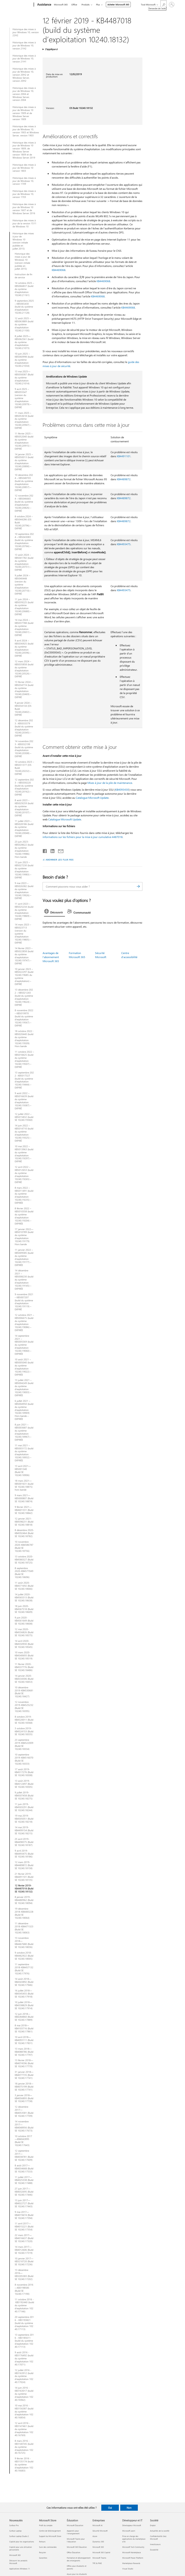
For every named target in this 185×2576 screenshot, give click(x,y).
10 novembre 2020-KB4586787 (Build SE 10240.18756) (24, 1546)
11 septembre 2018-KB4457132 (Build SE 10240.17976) (24, 1969)
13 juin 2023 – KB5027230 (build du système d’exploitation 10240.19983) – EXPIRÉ (24, 870)
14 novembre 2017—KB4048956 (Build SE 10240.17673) (24, 2126)
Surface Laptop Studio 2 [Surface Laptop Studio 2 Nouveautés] (19, 2536)
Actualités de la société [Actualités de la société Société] (159, 2530)
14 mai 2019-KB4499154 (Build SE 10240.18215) (24, 1830)
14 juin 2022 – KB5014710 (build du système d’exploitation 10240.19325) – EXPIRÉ (24, 1133)
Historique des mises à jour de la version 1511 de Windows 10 (24, 223)
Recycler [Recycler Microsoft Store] (42, 2552)
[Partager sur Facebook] (45, 850)
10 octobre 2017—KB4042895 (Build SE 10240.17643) (23, 2141)
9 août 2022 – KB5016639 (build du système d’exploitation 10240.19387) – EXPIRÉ (24, 1101)
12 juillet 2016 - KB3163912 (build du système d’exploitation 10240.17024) (24, 2376)
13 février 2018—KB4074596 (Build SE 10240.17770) (24, 2063)
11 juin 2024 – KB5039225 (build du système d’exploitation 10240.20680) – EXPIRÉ (24, 607)
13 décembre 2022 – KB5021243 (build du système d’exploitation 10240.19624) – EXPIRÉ (24, 997)
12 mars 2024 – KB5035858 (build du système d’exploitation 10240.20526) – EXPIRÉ (24, 669)
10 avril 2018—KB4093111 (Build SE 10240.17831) (24, 2040)
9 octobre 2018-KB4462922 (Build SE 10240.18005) (24, 1955)
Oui (110, 2507)
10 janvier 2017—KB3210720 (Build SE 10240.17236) (24, 2261)
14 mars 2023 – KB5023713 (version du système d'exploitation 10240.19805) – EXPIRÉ (23, 933)
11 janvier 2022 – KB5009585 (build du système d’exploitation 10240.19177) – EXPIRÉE (24, 1257)
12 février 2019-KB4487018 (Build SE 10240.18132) (24, 1888)
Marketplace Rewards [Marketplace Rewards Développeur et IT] (131, 2563)
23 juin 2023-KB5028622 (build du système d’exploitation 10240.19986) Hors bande (24, 849)
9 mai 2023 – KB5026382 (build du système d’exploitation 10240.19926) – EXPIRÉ (24, 891)
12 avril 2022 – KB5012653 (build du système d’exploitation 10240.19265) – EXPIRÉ (24, 1174)
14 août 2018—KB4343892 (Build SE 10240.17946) (24, 1982)
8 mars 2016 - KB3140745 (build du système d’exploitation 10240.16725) (24, 2447)
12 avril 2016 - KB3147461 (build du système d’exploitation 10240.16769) (24, 2429)
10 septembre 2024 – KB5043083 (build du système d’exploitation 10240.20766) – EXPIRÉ (24, 541)
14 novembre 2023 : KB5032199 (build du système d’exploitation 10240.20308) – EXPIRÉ (24, 749)
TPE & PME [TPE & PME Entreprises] (97, 2563)
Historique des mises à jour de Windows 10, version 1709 (24, 181)
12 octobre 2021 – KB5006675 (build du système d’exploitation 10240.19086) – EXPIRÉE (24, 1322)
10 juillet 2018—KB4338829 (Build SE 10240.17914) (24, 2005)
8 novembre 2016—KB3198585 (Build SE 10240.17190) (24, 2289)
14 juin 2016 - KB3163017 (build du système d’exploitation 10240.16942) (24, 2393)
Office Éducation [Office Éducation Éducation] (73, 2552)
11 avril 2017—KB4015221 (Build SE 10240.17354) (24, 2226)
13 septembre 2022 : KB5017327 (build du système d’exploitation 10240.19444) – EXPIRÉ (24, 1080)
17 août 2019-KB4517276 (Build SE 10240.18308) (24, 1772)
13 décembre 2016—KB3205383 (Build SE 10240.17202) (24, 2274)
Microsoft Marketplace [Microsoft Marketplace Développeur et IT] (131, 2552)
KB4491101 (124, 456)
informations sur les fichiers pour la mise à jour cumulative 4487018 (83, 837)
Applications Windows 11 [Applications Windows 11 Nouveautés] (19, 2568)
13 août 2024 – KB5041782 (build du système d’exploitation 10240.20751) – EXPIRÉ (24, 562)
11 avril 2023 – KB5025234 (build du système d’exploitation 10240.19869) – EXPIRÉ (24, 911)
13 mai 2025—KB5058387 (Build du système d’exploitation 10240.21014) (24, 377)
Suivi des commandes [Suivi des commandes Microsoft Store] (48, 2547)
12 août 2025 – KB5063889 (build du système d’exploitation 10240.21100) (24, 324)
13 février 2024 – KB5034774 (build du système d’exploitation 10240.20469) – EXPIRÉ (24, 689)
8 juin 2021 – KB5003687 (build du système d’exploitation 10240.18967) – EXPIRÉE (24, 1432)
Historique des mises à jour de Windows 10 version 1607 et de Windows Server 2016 (24, 209)
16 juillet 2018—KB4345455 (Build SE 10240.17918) (24, 1993)
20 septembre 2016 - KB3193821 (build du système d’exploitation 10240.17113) (24, 2323)
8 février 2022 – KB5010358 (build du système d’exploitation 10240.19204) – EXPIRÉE (24, 1216)
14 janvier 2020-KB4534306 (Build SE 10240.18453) (24, 1678)
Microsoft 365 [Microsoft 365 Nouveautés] (15, 2555)
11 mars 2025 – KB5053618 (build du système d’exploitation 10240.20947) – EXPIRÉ (24, 420)
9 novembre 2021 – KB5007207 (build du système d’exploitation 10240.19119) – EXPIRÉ (24, 1302)
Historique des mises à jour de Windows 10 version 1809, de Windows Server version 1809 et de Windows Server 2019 (24, 150)
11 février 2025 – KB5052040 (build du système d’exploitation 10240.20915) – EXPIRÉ (24, 441)
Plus (98, 4)
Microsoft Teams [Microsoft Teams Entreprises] (99, 2558)
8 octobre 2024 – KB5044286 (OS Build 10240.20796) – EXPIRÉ (24, 522)
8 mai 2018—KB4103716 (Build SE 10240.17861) (24, 2028)
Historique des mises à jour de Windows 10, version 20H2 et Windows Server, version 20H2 (24, 74)
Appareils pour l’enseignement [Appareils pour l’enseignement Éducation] (73, 2532)
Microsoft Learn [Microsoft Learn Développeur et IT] (128, 2530)
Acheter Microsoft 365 (118, 4)
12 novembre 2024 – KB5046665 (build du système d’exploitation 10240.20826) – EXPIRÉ (24, 503)
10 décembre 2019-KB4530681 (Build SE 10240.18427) (24, 1692)
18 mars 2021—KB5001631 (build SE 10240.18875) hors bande (24, 1485)
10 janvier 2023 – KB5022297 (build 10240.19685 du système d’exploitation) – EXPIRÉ (24, 977)
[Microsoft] (20, 4)
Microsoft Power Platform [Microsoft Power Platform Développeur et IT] (132, 2558)
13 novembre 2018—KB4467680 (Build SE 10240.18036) (24, 1942)
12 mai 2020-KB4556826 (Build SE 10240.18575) (24, 1632)
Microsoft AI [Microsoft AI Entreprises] (97, 2525)
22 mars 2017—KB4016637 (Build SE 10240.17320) (24, 2238)
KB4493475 (124, 544)
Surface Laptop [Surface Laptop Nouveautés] (15, 2530)
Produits (86, 4)
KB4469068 (58, 270)
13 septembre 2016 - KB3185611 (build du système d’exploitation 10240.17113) (24, 2340)
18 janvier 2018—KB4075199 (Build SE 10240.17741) (24, 2086)
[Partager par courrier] (59, 850)
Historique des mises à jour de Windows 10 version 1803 (24, 167)
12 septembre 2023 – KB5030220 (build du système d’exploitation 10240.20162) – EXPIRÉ (24, 787)
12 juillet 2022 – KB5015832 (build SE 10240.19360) (24, 1117)
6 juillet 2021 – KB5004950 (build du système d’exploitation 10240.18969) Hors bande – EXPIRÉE (24, 1410)
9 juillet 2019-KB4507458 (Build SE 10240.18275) (24, 1795)
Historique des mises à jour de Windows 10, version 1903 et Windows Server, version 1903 (26, 131)
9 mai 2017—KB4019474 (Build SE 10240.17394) (24, 2215)
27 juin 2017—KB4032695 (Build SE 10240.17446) (24, 2191)
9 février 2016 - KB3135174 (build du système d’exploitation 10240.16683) (24, 2464)
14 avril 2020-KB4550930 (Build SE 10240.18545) (24, 1644)
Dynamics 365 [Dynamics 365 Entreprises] (98, 2541)
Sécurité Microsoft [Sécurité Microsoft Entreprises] (100, 2530)
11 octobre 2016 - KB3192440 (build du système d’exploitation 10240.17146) (24, 2305)
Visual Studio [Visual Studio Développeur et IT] (127, 2568)
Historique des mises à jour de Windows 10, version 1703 (24, 194)
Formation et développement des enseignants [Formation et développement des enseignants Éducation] (78, 2559)
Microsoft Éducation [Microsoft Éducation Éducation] (75, 2525)
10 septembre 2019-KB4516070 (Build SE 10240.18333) (24, 1759)
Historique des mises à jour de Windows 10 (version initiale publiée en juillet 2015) (23, 241)
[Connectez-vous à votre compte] (172, 5)
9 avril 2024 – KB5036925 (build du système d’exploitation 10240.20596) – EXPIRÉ (24, 648)
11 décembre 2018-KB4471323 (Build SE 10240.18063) (24, 1928)
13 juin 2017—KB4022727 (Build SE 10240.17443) (24, 2203)
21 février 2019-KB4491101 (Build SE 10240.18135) (24, 1876)
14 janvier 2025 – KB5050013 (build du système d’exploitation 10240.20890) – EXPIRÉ (24, 462)
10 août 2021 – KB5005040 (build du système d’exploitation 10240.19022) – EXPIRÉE (24, 1367)
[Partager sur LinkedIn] (51, 850)
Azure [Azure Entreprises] (94, 2536)
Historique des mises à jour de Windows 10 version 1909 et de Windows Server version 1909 (24, 113)
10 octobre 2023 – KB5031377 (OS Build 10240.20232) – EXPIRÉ (24, 768)
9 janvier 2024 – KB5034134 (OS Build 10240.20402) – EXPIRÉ (23, 709)
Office (74, 4)
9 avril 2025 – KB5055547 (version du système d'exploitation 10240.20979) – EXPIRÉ (23, 398)
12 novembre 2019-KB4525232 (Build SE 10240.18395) (24, 1706)
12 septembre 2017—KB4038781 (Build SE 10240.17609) (24, 2155)
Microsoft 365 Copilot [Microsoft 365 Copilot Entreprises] (101, 2552)
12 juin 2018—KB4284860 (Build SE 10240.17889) (24, 2017)
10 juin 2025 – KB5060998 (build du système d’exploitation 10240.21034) (24, 359)
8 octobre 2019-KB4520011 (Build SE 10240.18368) (24, 1719)
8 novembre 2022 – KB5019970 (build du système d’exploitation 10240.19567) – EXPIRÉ (24, 1018)
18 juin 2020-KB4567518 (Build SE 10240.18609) (24, 1609)
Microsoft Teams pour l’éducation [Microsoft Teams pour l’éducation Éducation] (76, 2540)
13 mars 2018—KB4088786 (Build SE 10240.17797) (24, 2051)
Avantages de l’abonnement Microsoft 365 (51, 957)
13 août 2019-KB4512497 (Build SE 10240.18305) (24, 1783)
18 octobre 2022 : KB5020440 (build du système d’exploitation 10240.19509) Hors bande (24, 1039)
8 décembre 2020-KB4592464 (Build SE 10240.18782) (24, 1533)
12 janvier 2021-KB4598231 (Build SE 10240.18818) (24, 1521)
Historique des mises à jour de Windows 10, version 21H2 (24, 45)
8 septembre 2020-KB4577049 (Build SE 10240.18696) (24, 1573)
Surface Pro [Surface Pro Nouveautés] (14, 2525)
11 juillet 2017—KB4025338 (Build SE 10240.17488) (24, 2180)
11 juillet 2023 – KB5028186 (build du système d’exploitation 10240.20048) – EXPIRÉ (24, 829)
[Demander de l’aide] (163, 4)
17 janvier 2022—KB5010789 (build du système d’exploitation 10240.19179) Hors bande (24, 1237)
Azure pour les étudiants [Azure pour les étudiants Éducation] (77, 2574)
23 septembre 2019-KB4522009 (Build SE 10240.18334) (24, 1744)
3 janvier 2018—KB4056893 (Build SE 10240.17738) (24, 2098)
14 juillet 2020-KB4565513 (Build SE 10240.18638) (24, 1597)
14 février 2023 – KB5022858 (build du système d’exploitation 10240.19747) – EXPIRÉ (24, 956)
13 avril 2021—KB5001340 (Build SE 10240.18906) (23, 1471)
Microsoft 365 (61, 4)
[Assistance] (44, 4)
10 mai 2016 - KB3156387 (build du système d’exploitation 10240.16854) (24, 2411)
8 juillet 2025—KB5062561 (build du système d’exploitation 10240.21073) (24, 342)
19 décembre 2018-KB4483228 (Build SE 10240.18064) (24, 1913)
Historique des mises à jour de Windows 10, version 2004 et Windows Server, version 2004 (24, 94)
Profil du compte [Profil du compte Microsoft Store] (45, 2525)
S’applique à (51, 49)
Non (129, 2507)
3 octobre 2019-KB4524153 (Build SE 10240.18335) (24, 1731)
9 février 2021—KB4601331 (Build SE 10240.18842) (24, 1510)
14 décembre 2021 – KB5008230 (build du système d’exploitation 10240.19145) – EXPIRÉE (24, 1279)
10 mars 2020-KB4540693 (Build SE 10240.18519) (24, 1655)
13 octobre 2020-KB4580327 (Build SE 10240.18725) (24, 1559)
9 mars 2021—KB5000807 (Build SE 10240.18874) (24, 1498)
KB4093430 (122, 789)
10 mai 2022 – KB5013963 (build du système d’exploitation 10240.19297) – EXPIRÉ (24, 1154)
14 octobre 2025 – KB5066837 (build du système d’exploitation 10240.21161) (24, 289)
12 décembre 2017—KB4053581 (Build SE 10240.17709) (24, 2111)
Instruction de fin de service (23, 276)
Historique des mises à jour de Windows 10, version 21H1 (24, 58)
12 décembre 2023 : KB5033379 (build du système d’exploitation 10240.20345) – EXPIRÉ (24, 728)
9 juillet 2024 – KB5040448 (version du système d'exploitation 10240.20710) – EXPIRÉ (23, 584)
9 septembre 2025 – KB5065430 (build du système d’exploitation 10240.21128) (24, 306)
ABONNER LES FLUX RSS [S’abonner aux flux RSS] (60, 859)
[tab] (54, 912)
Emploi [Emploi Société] (153, 2525)
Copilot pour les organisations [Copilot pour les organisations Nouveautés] (21, 2541)
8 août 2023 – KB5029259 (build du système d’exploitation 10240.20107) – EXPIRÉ (24, 808)
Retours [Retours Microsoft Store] (42, 2541)
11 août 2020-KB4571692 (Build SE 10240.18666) (24, 1585)
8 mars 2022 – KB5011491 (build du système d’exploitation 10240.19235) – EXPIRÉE (24, 1195)
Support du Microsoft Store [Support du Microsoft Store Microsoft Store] (50, 2536)
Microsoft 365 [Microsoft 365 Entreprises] (98, 2547)
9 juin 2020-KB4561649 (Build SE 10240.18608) (24, 1620)
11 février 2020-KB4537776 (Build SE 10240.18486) (24, 1667)
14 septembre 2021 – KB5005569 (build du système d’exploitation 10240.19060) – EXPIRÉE (24, 1344)
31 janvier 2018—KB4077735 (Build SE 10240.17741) (24, 2075)
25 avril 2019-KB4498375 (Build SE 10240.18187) (24, 1842)
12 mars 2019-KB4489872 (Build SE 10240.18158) (24, 1865)
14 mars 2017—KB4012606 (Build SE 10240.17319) (24, 2249)
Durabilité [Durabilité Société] (154, 2549)
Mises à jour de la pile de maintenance (109, 783)
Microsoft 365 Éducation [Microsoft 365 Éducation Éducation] (77, 2547)
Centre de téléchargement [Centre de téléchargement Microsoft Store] (50, 2530)
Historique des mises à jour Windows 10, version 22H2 (26, 32)
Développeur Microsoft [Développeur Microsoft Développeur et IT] (131, 2525)
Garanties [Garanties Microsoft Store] (43, 2558)
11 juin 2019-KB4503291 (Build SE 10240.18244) (24, 1807)
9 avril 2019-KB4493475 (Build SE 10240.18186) (24, 1853)
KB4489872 (124, 479)
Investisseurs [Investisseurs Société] (155, 2544)
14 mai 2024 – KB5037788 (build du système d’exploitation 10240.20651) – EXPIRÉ (24, 627)
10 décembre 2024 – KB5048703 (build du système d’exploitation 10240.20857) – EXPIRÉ (24, 482)
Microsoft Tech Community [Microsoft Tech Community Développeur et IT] (133, 2547)
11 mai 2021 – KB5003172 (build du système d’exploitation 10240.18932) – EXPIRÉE (24, 1453)
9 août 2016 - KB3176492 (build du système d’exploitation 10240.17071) (24, 2358)
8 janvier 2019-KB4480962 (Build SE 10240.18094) (24, 1900)
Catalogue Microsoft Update (92, 797)
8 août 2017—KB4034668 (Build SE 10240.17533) (24, 2168)
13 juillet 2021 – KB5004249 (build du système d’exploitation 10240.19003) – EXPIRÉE (24, 1388)
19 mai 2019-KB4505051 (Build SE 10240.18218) (24, 1818)
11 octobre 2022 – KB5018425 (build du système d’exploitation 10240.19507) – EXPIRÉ (24, 1059)
